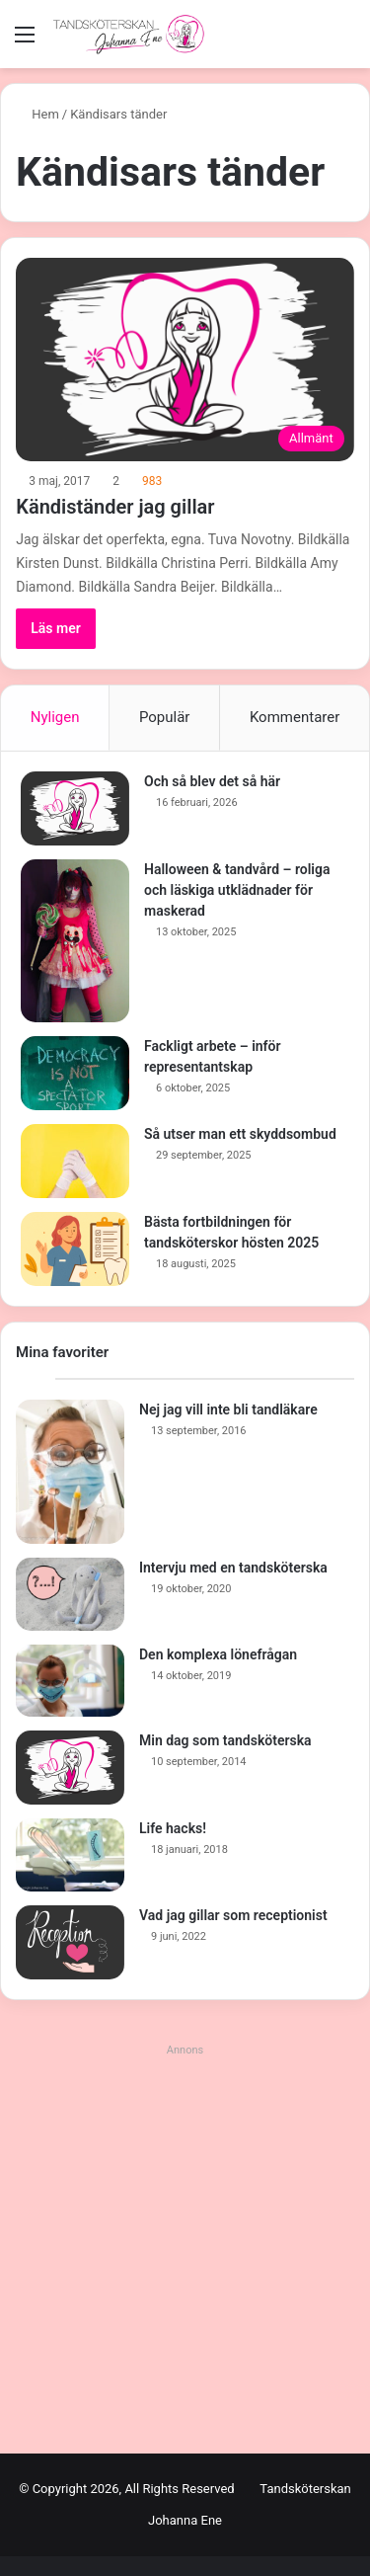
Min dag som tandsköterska (225, 1740)
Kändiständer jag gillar (115, 507)
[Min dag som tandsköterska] (70, 1768)
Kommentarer (294, 717)
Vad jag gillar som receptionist (233, 1915)
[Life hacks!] (70, 1855)
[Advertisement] (185, 2248)
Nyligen (55, 717)
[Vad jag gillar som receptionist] (70, 1942)
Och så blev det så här (212, 781)
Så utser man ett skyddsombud (240, 1134)
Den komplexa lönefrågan (218, 1654)
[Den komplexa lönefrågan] (70, 1681)
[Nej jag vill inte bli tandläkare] (70, 1472)
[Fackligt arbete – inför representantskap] (75, 1073)
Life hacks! (172, 1828)
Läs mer (56, 628)
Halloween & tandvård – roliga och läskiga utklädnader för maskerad (237, 890)
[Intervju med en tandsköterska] (70, 1594)
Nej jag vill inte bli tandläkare (228, 1409)
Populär (164, 717)
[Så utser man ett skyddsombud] (75, 1161)
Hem (37, 114)
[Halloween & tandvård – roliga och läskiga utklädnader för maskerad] (75, 940)
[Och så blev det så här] (75, 808)
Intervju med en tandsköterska (233, 1567)
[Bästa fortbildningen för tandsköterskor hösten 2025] (75, 1249)
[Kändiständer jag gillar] (184, 359)
